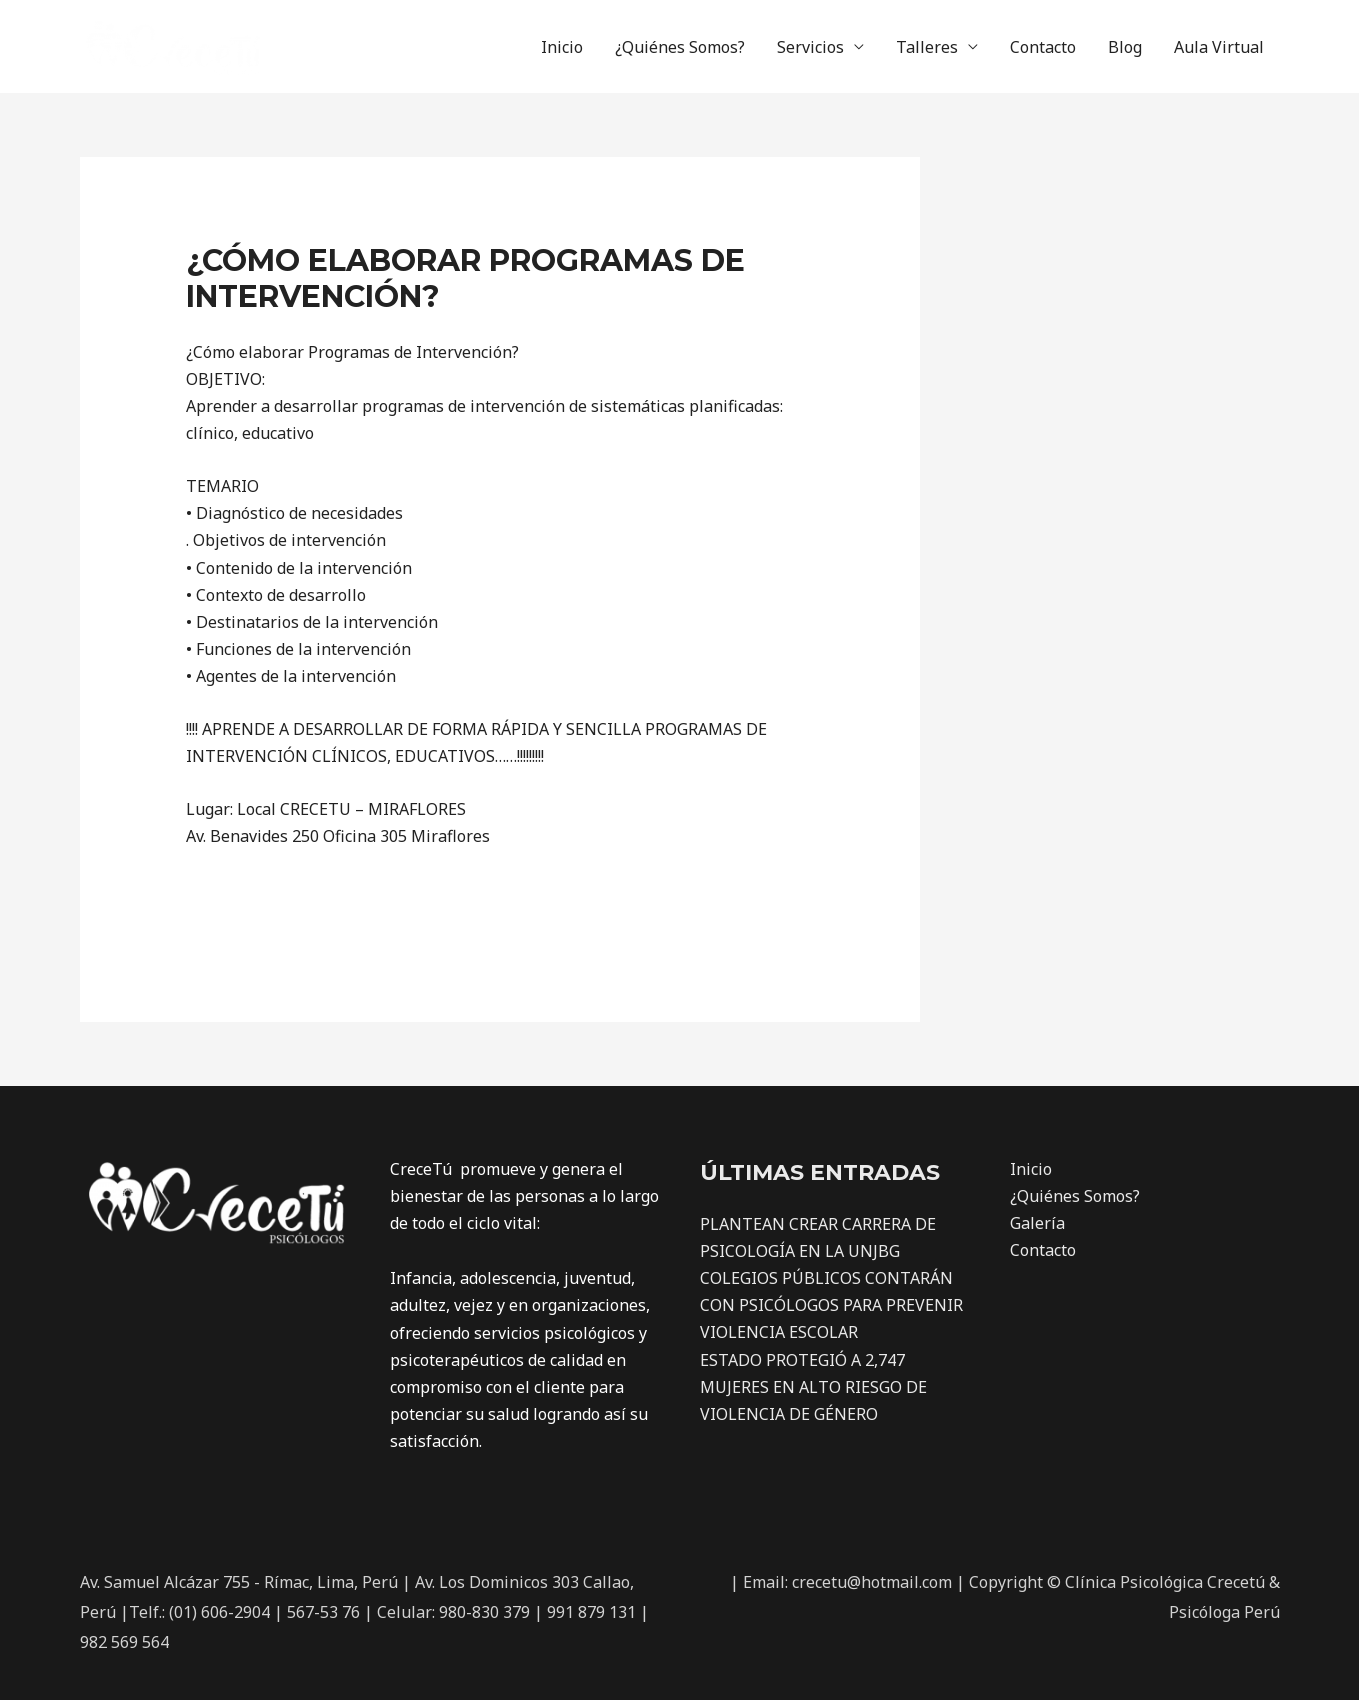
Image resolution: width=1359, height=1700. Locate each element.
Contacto (1043, 47)
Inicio (562, 47)
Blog (1125, 47)
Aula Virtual (1219, 47)
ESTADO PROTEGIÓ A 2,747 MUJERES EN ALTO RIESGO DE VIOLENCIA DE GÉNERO (813, 1387)
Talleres (927, 47)
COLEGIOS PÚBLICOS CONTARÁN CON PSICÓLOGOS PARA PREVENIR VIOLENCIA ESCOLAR (831, 1305)
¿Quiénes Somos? (680, 47)
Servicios (810, 47)
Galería (1037, 1223)
